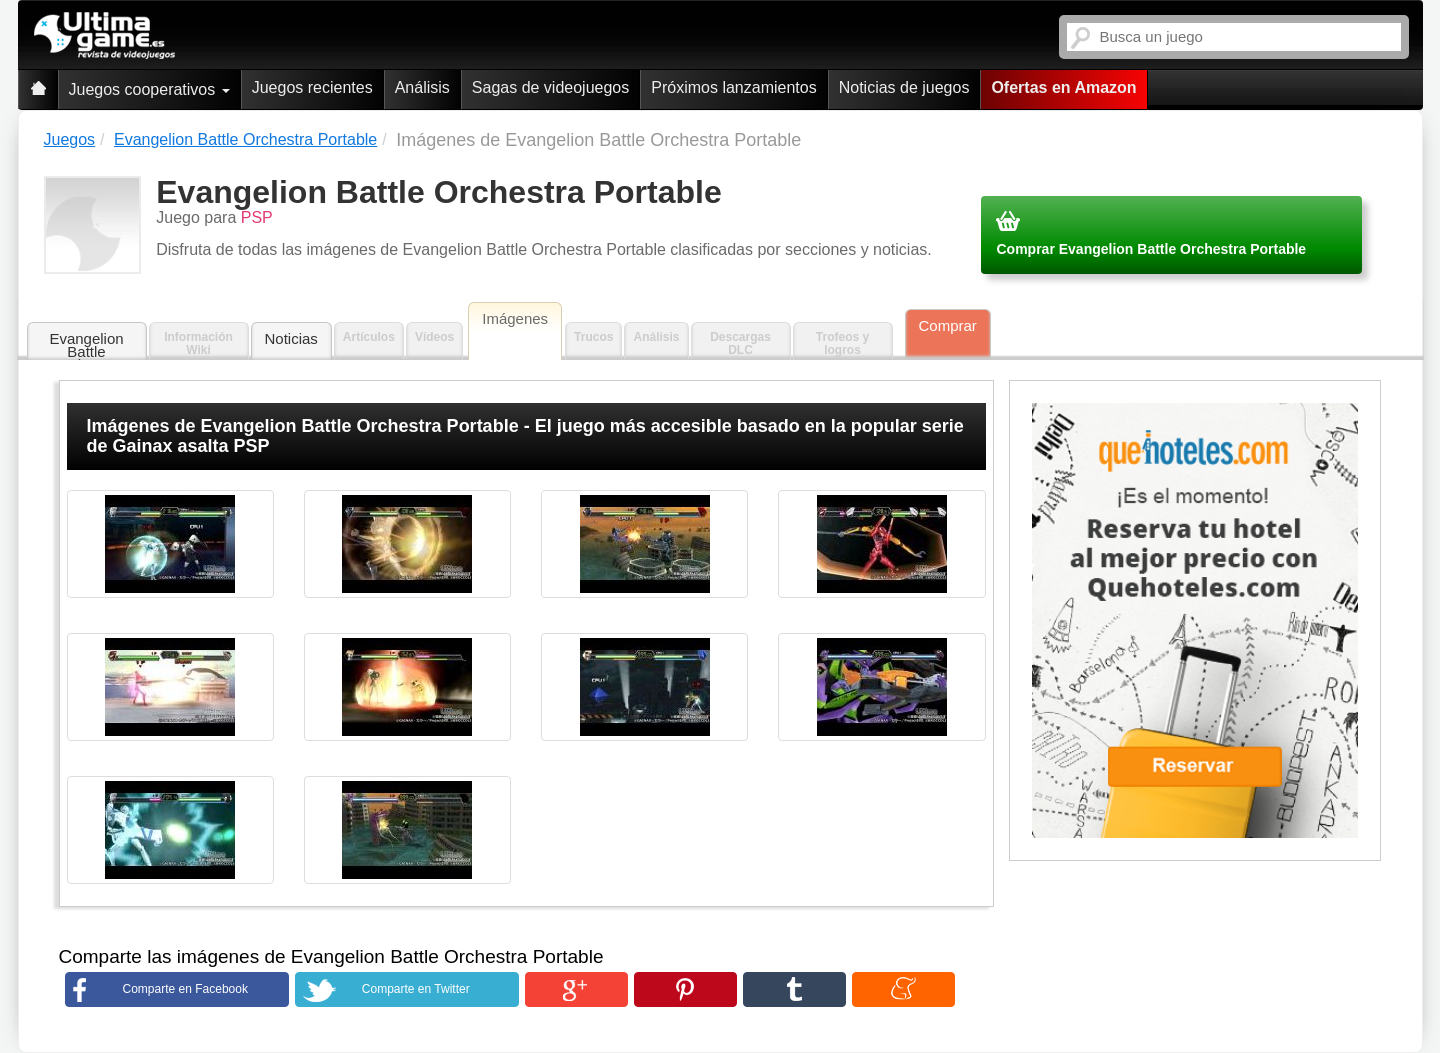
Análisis (422, 87)
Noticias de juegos (904, 87)
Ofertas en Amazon (1063, 87)
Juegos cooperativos (149, 89)
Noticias (291, 338)
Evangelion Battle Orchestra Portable (86, 345)
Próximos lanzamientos (733, 87)
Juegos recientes (312, 87)
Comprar (948, 325)
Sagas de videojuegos (550, 87)
